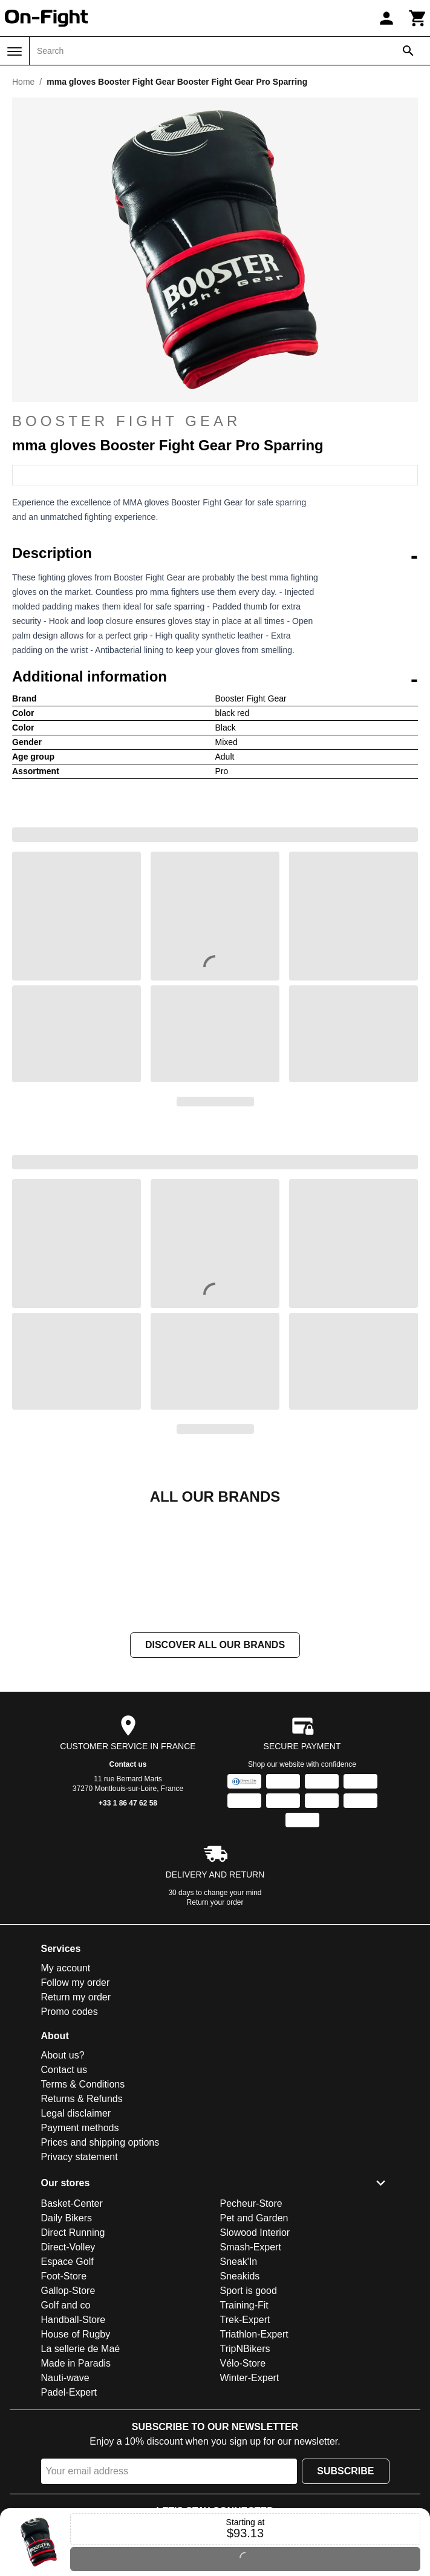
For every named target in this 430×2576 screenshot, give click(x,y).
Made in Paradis (76, 2484)
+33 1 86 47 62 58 (128, 1924)
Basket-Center (72, 2324)
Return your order (214, 2023)
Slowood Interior (255, 2353)
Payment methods (80, 2249)
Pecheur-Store (251, 2324)
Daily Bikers (66, 2339)
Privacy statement (79, 2278)
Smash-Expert (250, 2368)
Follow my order (75, 2103)
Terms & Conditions (83, 2205)
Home (23, 82)
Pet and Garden (254, 2339)
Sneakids (240, 2397)
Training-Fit (244, 2426)
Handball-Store (73, 2441)
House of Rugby (76, 2455)
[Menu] (14, 51)
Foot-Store (64, 2397)
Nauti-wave (65, 2499)
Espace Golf (67, 2382)
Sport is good (248, 2412)
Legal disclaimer (76, 2234)
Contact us (127, 1885)
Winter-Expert (249, 2499)
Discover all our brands (215, 1766)
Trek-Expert (245, 2441)
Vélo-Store (243, 2484)
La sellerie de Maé (80, 2470)
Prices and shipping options (100, 2263)
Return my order (76, 2118)
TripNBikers (245, 2470)
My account (66, 2089)
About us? (63, 2176)
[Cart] (418, 18)
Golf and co (66, 2426)
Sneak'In (239, 2382)
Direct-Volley (68, 2368)
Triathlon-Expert (254, 2455)
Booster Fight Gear (126, 421)
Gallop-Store (68, 2412)
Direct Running (73, 2353)
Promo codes (69, 2133)
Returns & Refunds (82, 2220)
